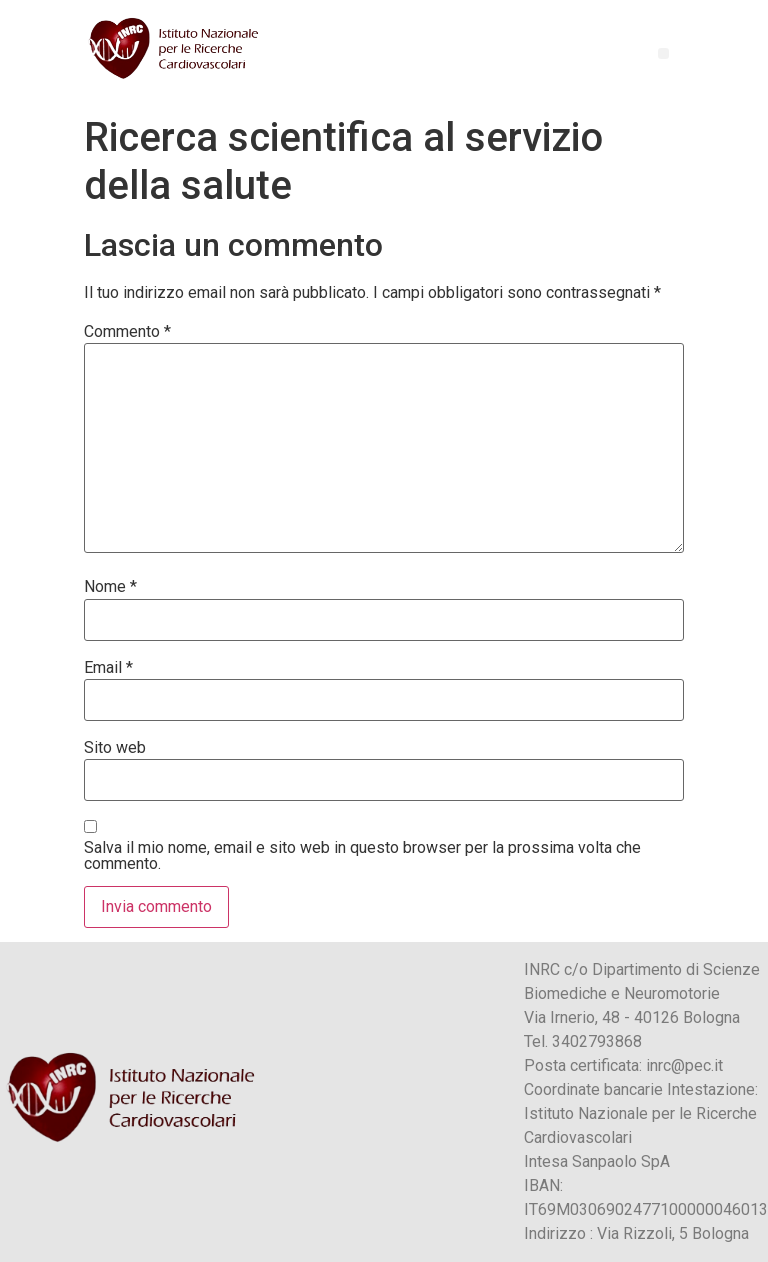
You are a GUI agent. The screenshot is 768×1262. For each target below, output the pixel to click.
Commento (127, 332)
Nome (110, 587)
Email (108, 668)
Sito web (115, 748)
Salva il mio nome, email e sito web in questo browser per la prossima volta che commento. (362, 856)
